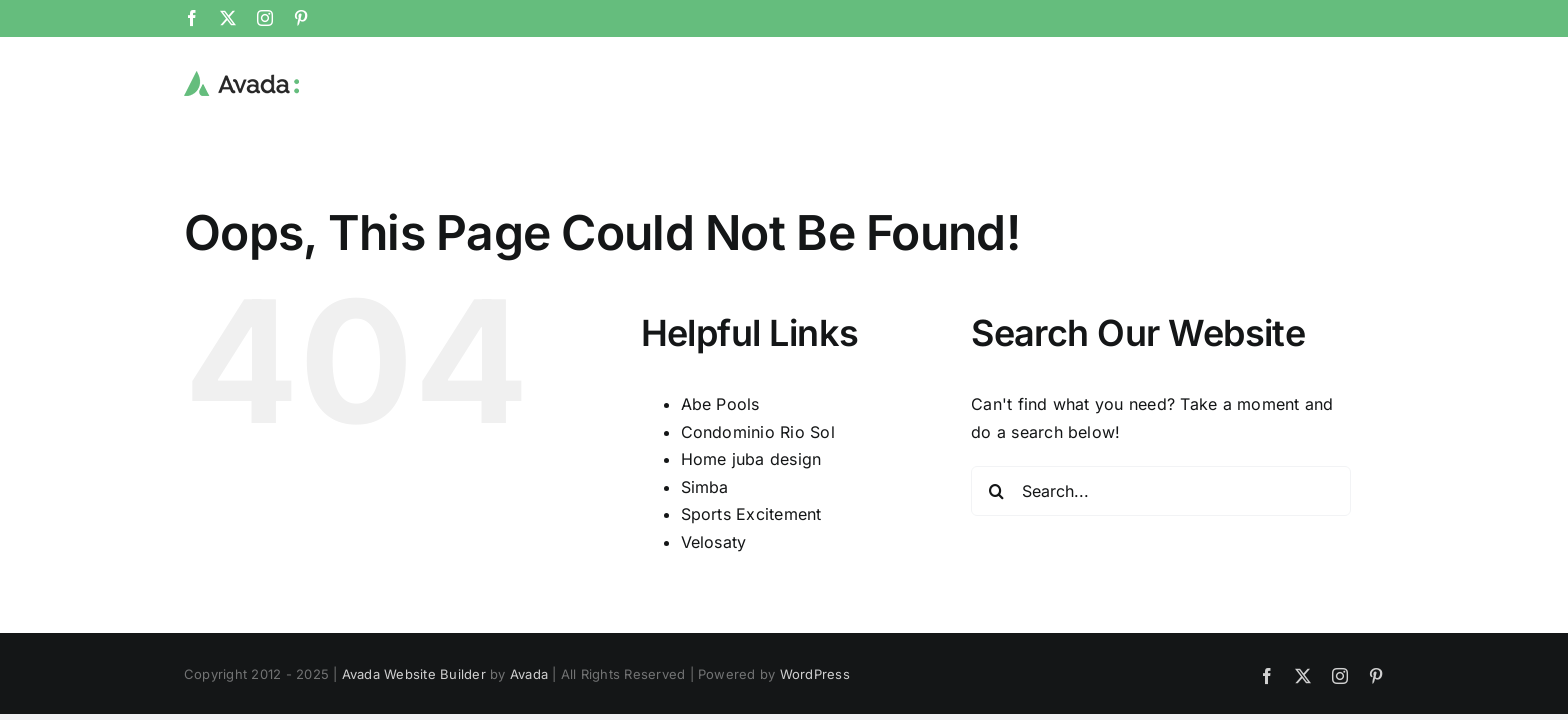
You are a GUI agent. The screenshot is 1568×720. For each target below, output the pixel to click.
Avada (529, 674)
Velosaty (714, 542)
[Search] (996, 491)
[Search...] (1161, 491)
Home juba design (751, 459)
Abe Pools (720, 404)
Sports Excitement (751, 514)
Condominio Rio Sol (758, 432)
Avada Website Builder (414, 674)
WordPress (815, 674)
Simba (705, 487)
